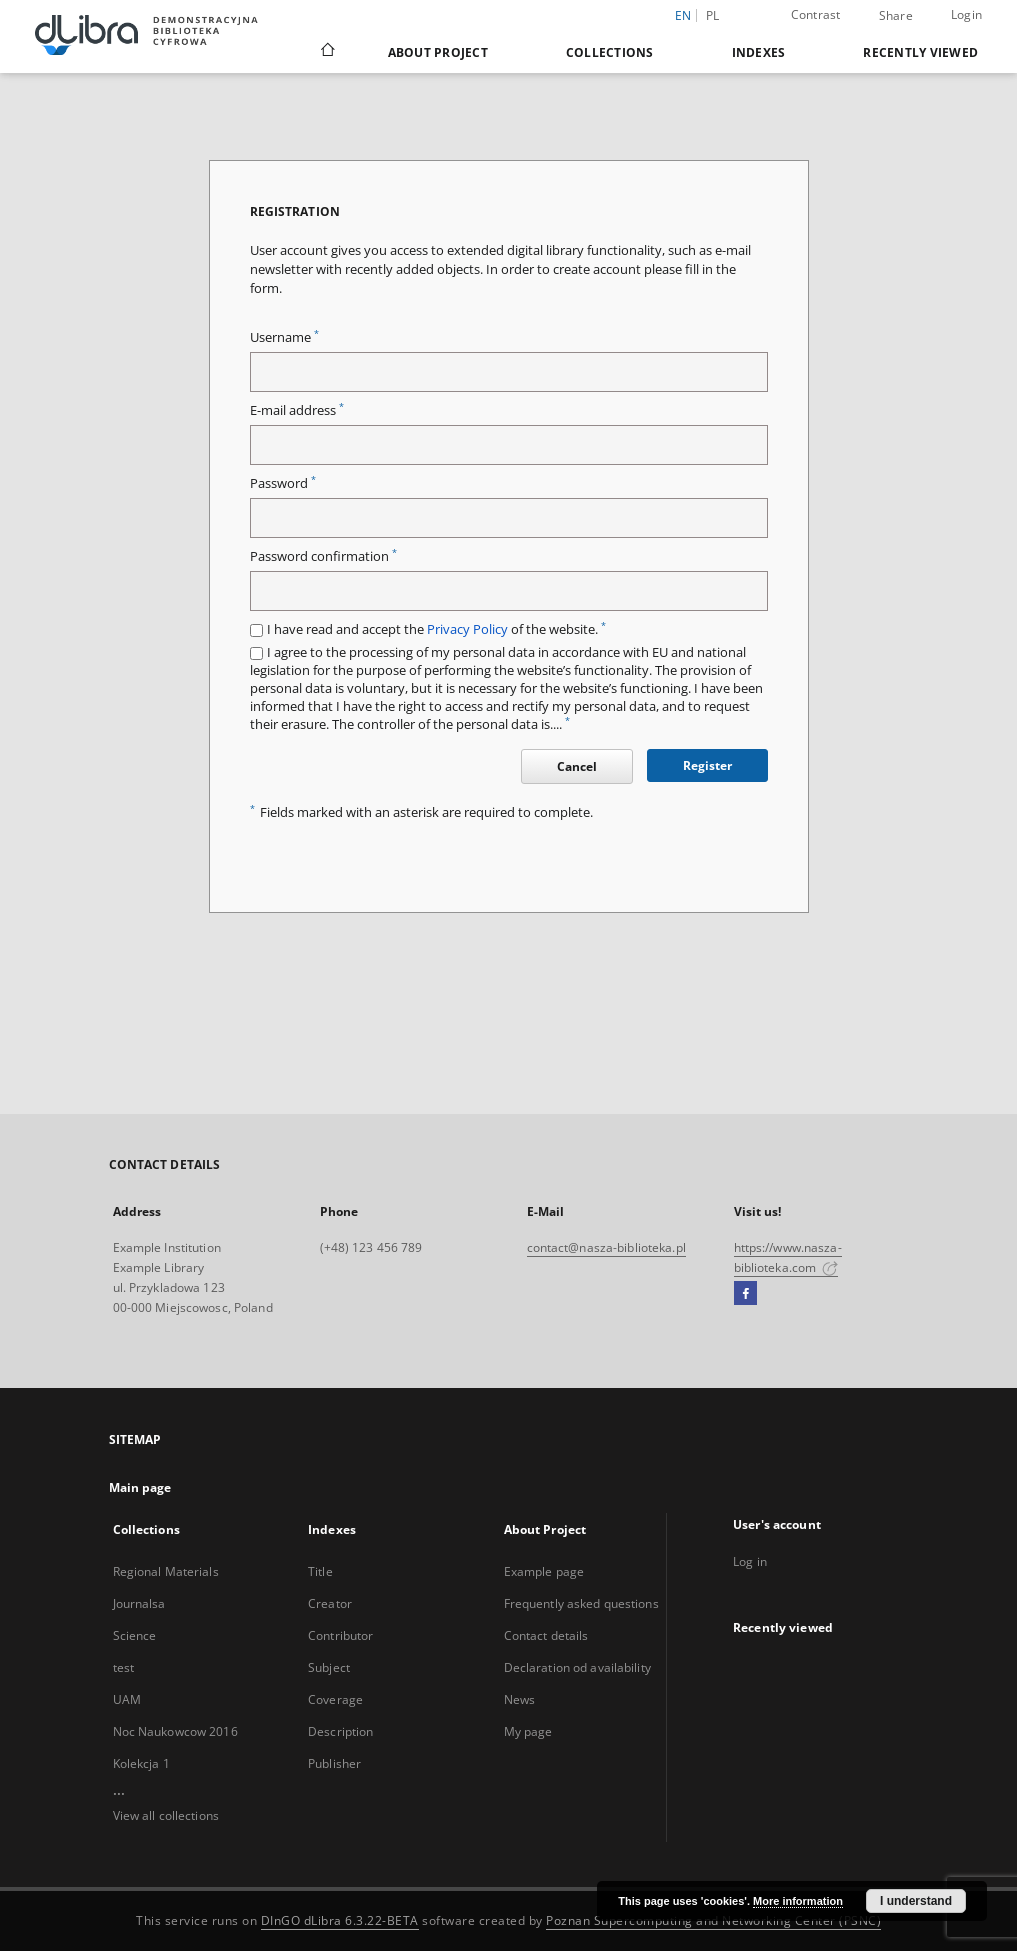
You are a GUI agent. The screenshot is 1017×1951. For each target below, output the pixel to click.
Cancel (577, 766)
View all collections (166, 1815)
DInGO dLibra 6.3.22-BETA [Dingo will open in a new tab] (340, 1920)
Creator (330, 1603)
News (519, 1699)
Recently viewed (920, 52)
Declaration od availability (577, 1667)
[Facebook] (745, 1294)
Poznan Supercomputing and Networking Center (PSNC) (713, 1920)
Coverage (335, 1699)
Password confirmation (323, 556)
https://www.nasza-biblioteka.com (788, 1257)
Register (707, 765)
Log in (750, 1561)
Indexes (759, 52)
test (123, 1667)
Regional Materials (166, 1571)
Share (896, 16)
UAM (127, 1699)
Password (283, 483)
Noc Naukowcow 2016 (175, 1731)
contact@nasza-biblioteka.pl (606, 1247)
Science (135, 1635)
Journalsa (139, 1603)
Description (340, 1731)
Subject (329, 1667)
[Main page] (326, 52)
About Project (438, 52)
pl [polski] (713, 15)
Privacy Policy (467, 629)
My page (528, 1731)
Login (966, 14)
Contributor (340, 1635)
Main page (140, 1487)
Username (284, 337)
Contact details (546, 1635)
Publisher (334, 1763)
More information (798, 1901)
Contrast (816, 14)
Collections (610, 52)
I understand (916, 1901)
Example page (544, 1571)
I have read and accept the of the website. (436, 629)
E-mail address (297, 410)
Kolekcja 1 (141, 1763)
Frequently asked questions (581, 1603)
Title (320, 1571)
